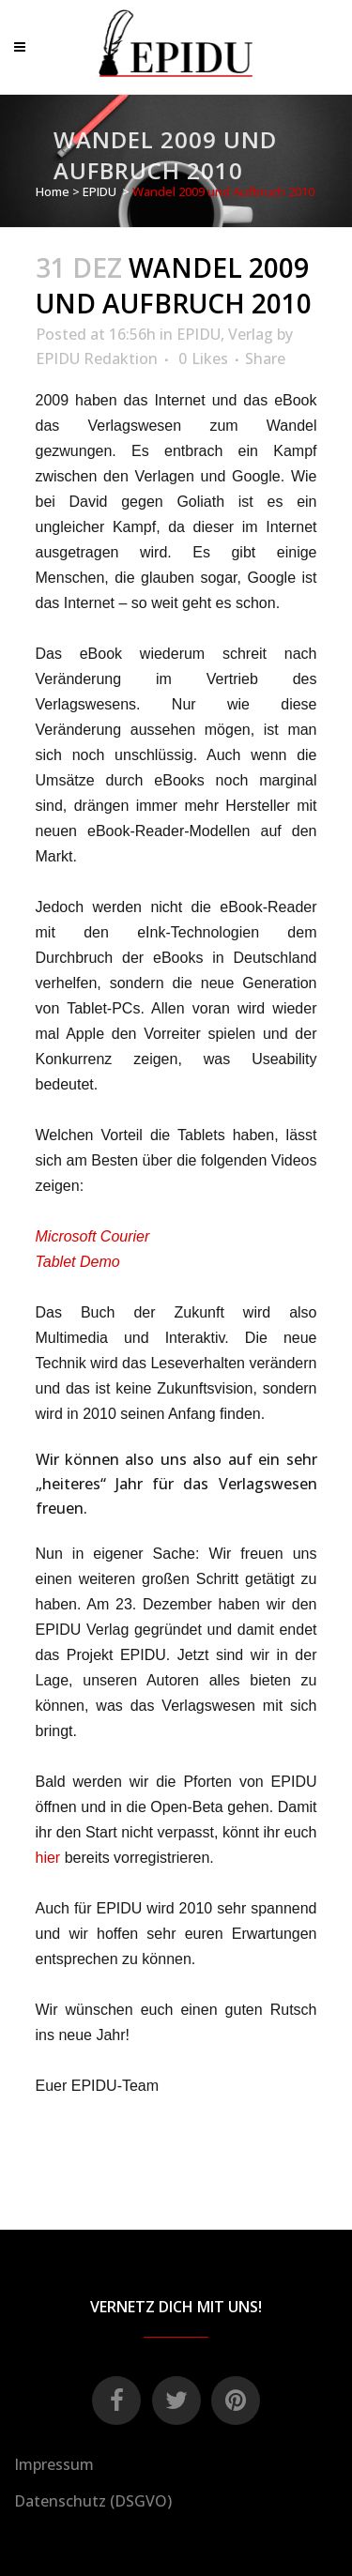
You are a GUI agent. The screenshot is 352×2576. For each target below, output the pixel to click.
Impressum (54, 2464)
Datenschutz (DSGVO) (93, 2501)
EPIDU (99, 191)
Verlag (250, 334)
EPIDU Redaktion (97, 358)
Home (52, 191)
